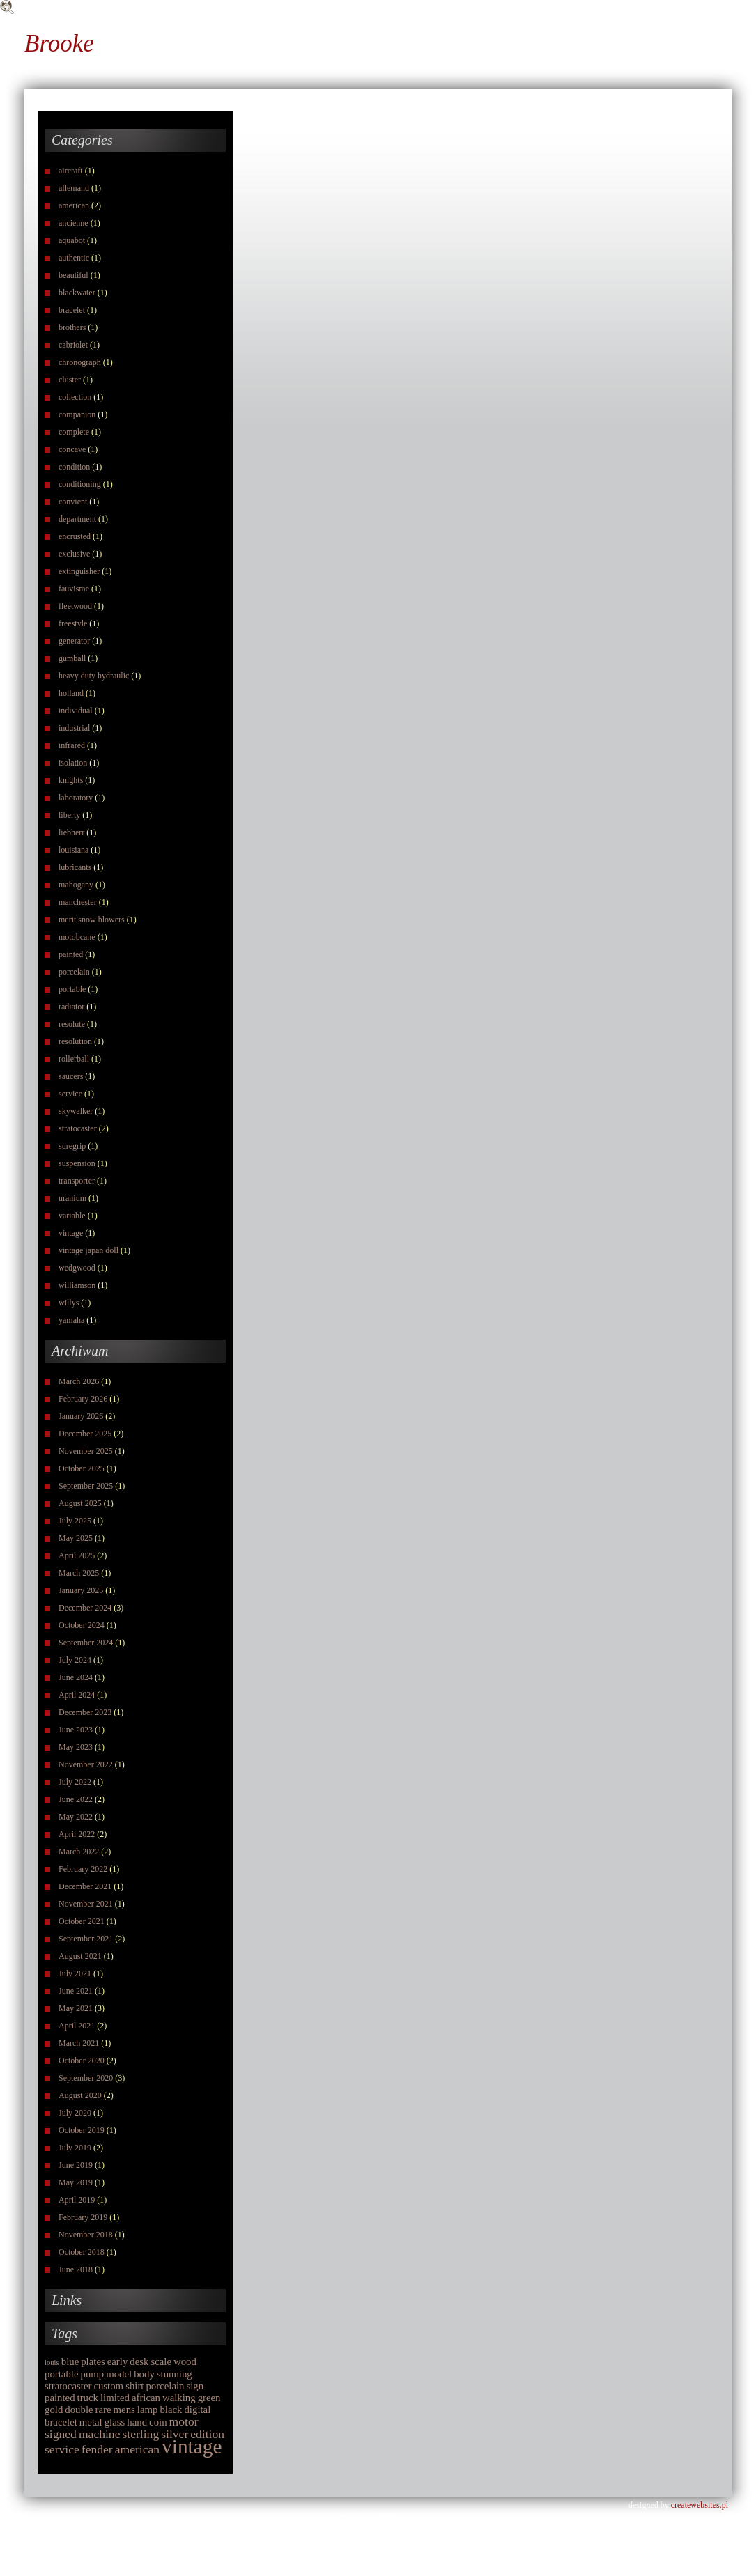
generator (74, 641)
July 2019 (75, 2147)
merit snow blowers (92, 919)
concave (72, 449)
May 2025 (76, 1538)
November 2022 (86, 1764)
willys (69, 1303)
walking (179, 2397)
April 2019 (77, 2200)
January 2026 (81, 1416)
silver (174, 2434)
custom (108, 2385)
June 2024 (76, 1677)
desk (139, 2361)
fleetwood (75, 606)
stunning (174, 2374)
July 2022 (75, 1782)
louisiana (73, 850)
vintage (71, 1233)
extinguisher (79, 571)
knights (71, 780)
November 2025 (86, 1451)
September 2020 (86, 2078)
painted (71, 954)
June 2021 (76, 1991)
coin (158, 2422)
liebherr (71, 832)
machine (100, 2434)
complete (74, 432)
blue (70, 2361)
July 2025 (75, 1521)
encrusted (75, 536)
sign (195, 2385)
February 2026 (83, 1399)
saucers (71, 1076)
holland (71, 693)
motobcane (77, 937)
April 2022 (77, 1834)
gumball (72, 658)
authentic (74, 258)
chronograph (80, 362)
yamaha (71, 1320)
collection (75, 397)
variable (72, 1215)
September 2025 (86, 1486)
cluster (70, 380)
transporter (77, 1181)
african (146, 2397)
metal (90, 2422)
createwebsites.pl (699, 2505)
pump (92, 2374)
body (144, 2374)
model (119, 2374)
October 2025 (82, 1468)
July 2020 (75, 2113)
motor (184, 2421)
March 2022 (79, 1851)
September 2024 (86, 1642)
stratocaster (78, 1128)
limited (115, 2397)
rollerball (74, 1059)
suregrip (72, 1146)
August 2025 (80, 1503)
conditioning (80, 484)
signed (61, 2434)
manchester (78, 902)
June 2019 (76, 2165)
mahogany (76, 885)
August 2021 (80, 1956)
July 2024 (75, 1660)
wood (184, 2361)
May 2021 (76, 2008)
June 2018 (76, 2269)
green (209, 2397)
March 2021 (79, 2043)
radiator (71, 1006)
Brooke (59, 43)
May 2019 (76, 2182)
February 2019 (83, 2217)
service (70, 1094)
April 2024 (77, 1695)
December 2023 (85, 1712)
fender (97, 2449)
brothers (72, 327)
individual (76, 710)
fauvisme (74, 588)
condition (74, 467)
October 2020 (82, 2060)
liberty (69, 815)
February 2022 (83, 1869)
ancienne (73, 223)
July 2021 (75, 1973)
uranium (72, 1198)
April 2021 (77, 2026)
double (79, 2409)
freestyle (73, 623)
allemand (74, 188)
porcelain (74, 972)
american (74, 205)
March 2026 (79, 1381)
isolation (73, 763)
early (117, 2361)
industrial (74, 728)
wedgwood (77, 1268)
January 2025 (81, 1590)
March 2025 (79, 1573)
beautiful (73, 275)
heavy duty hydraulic (94, 676)
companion (77, 414)
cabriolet (73, 345)
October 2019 (82, 2130)
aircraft (71, 171)
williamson (77, 1285)
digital (197, 2409)
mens (124, 2409)
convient (73, 501)
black (171, 2409)
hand (137, 2422)
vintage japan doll (88, 1250)
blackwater (77, 292)
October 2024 (82, 1625)
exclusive (74, 554)
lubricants (75, 867)
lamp (147, 2409)
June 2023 (76, 1730)
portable (72, 989)
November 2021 (86, 1904)
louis (52, 2362)
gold (54, 2409)
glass (115, 2422)
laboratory (76, 797)
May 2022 (76, 1817)
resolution (75, 1041)
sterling (140, 2434)
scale (161, 2361)
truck (87, 2397)
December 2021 (85, 1886)
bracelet (72, 310)
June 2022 (76, 1799)
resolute (72, 1024)
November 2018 (86, 2235)
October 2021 (82, 1921)
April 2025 (77, 1555)
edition (207, 2434)
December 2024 (85, 1608)
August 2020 (80, 2095)
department (77, 519)
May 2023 (76, 1747)
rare (103, 2409)
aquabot (72, 240)
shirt (134, 2385)
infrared (72, 745)
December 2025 (85, 1433)
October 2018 (82, 2252)
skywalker (76, 1111)
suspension (77, 1163)
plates (93, 2361)
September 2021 (86, 1938)
